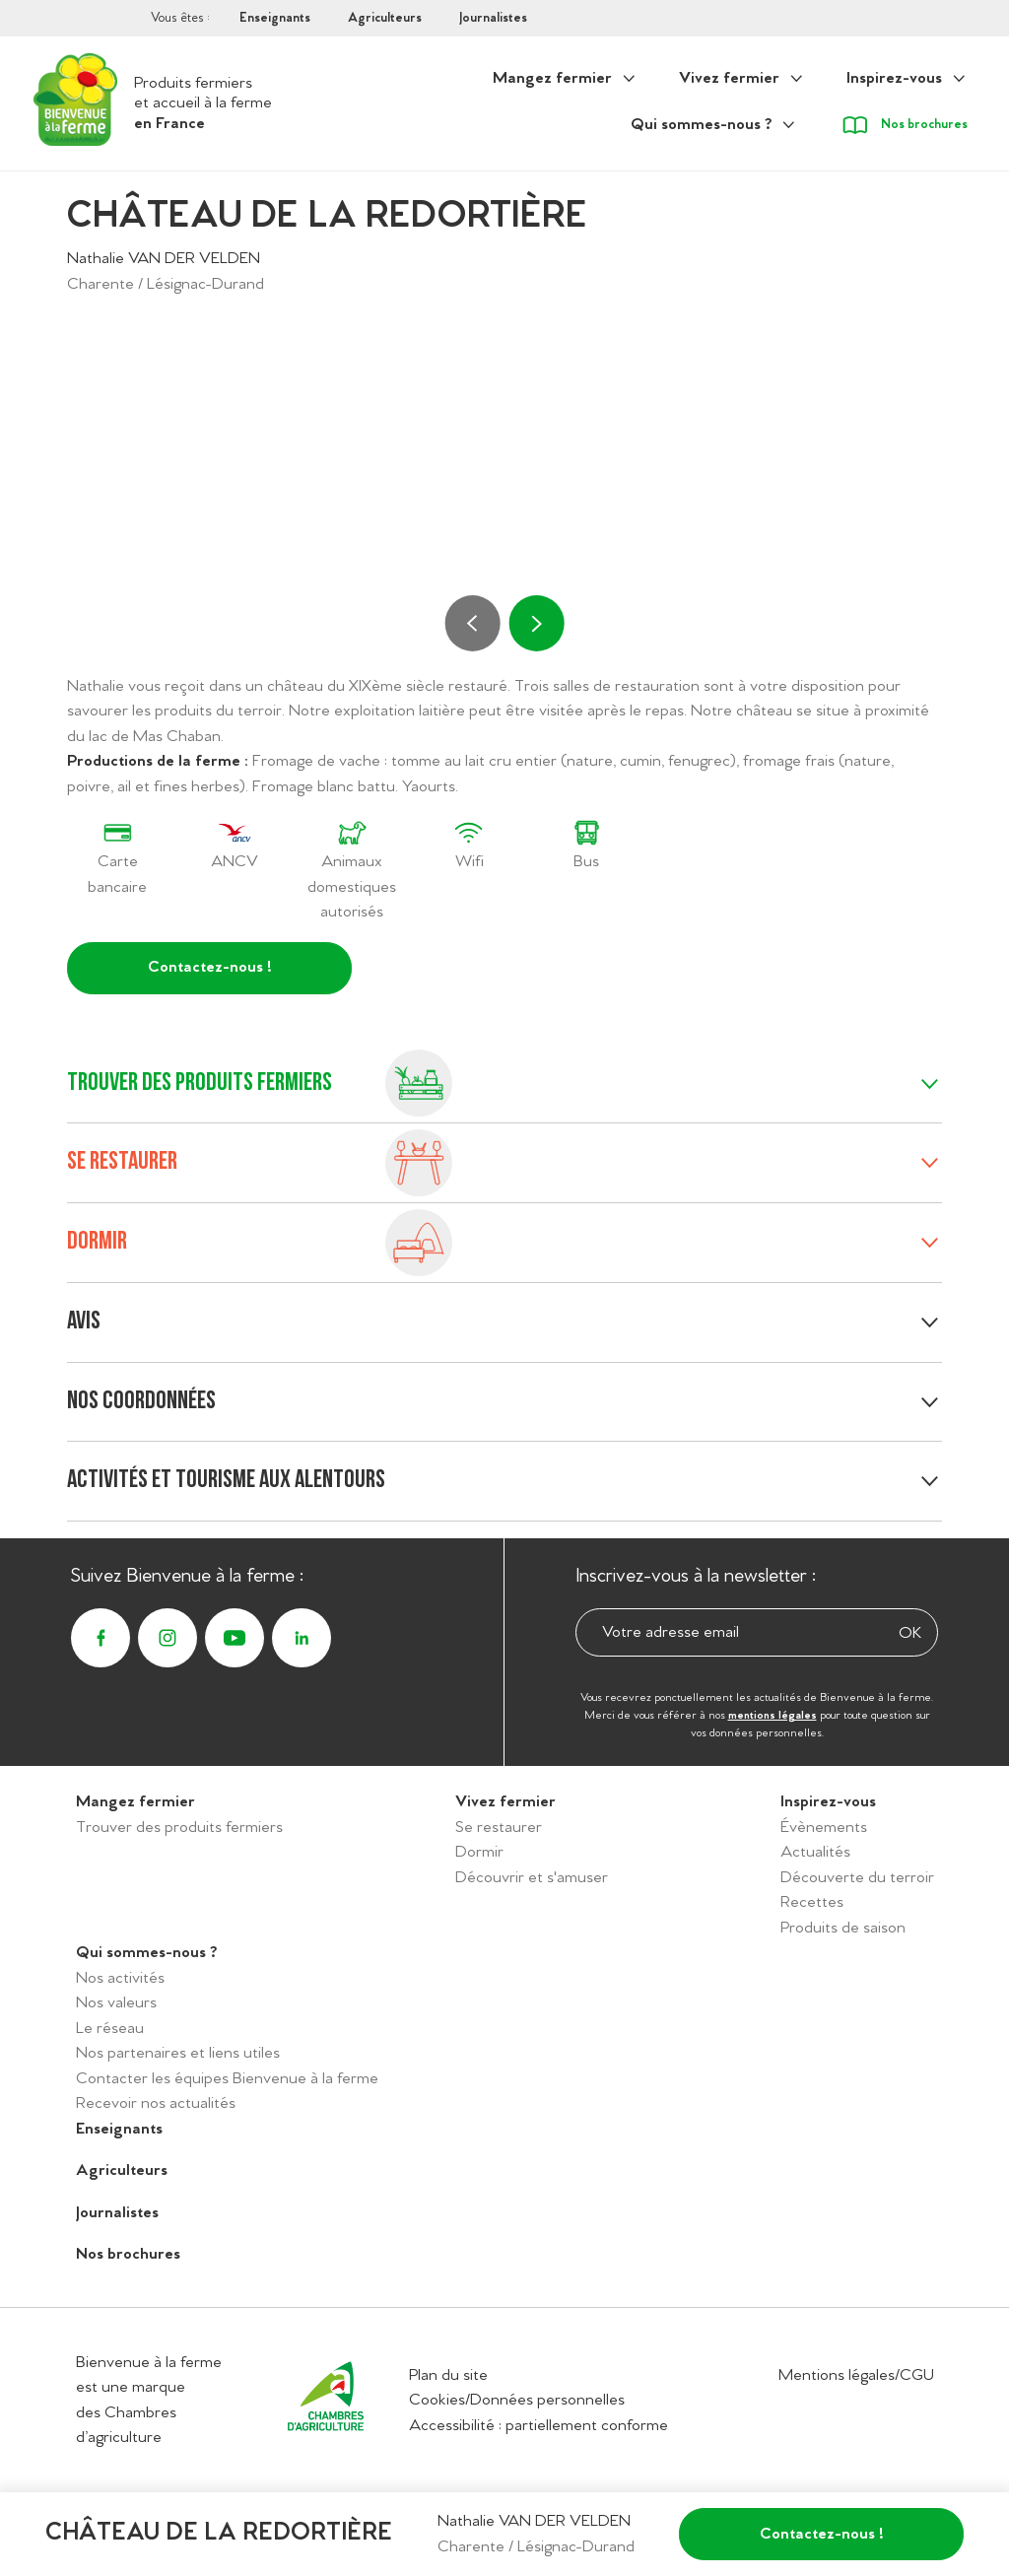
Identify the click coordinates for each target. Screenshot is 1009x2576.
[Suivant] (536, 622)
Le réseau (110, 2028)
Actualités (815, 1852)
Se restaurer (498, 1827)
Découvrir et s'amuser (531, 1877)
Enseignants (274, 18)
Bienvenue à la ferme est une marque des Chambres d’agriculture (149, 2400)
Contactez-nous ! (210, 967)
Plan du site (448, 2375)
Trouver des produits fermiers (179, 1827)
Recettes (811, 1902)
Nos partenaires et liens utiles (178, 2053)
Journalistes (493, 18)
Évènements (823, 1827)
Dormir (479, 1852)
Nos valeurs (116, 2003)
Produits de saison (843, 1928)
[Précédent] (473, 622)
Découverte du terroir (857, 1877)
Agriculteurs (385, 18)
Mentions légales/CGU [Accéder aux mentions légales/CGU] (856, 2375)
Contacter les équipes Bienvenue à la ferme (227, 2078)
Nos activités (120, 1978)
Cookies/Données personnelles (517, 2400)
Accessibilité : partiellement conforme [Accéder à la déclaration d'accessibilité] (538, 2425)
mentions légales (772, 1716)
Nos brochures (128, 2254)
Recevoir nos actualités (155, 2103)
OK (910, 1633)
